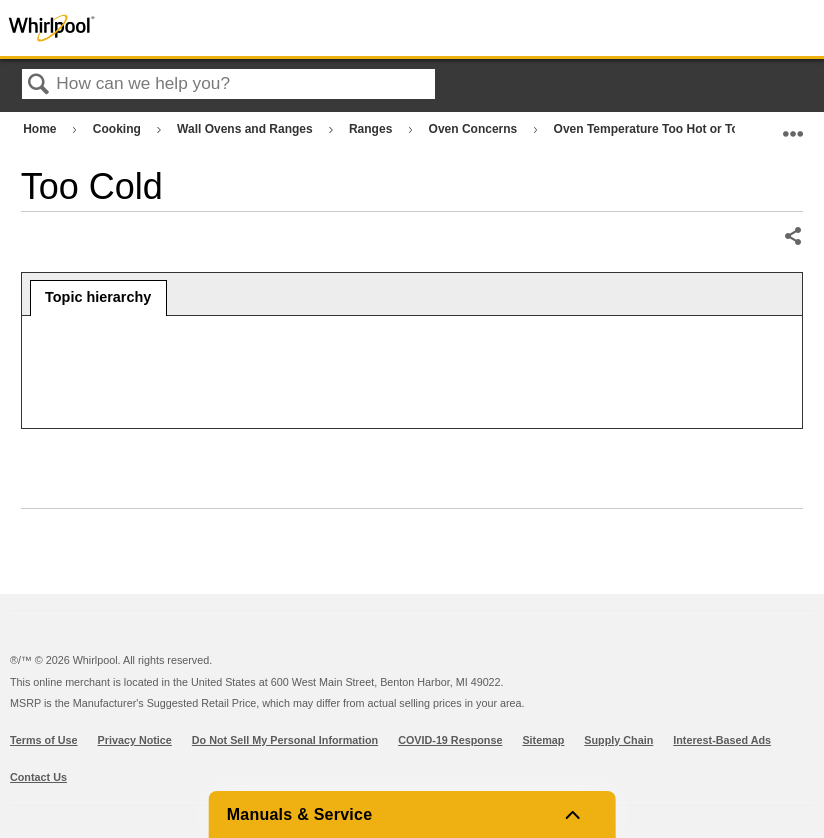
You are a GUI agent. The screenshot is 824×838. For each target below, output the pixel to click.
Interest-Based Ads (722, 740)
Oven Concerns (475, 129)
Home (41, 129)
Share (792, 237)
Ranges (372, 129)
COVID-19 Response (450, 740)
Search (39, 85)
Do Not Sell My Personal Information (285, 740)
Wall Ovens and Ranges (246, 129)
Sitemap (543, 740)
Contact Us (38, 777)
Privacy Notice (135, 740)
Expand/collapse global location (793, 124)
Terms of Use (44, 740)
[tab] (98, 298)
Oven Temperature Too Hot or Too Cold (667, 129)
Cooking (118, 129)
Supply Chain (618, 740)
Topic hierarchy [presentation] (98, 297)
